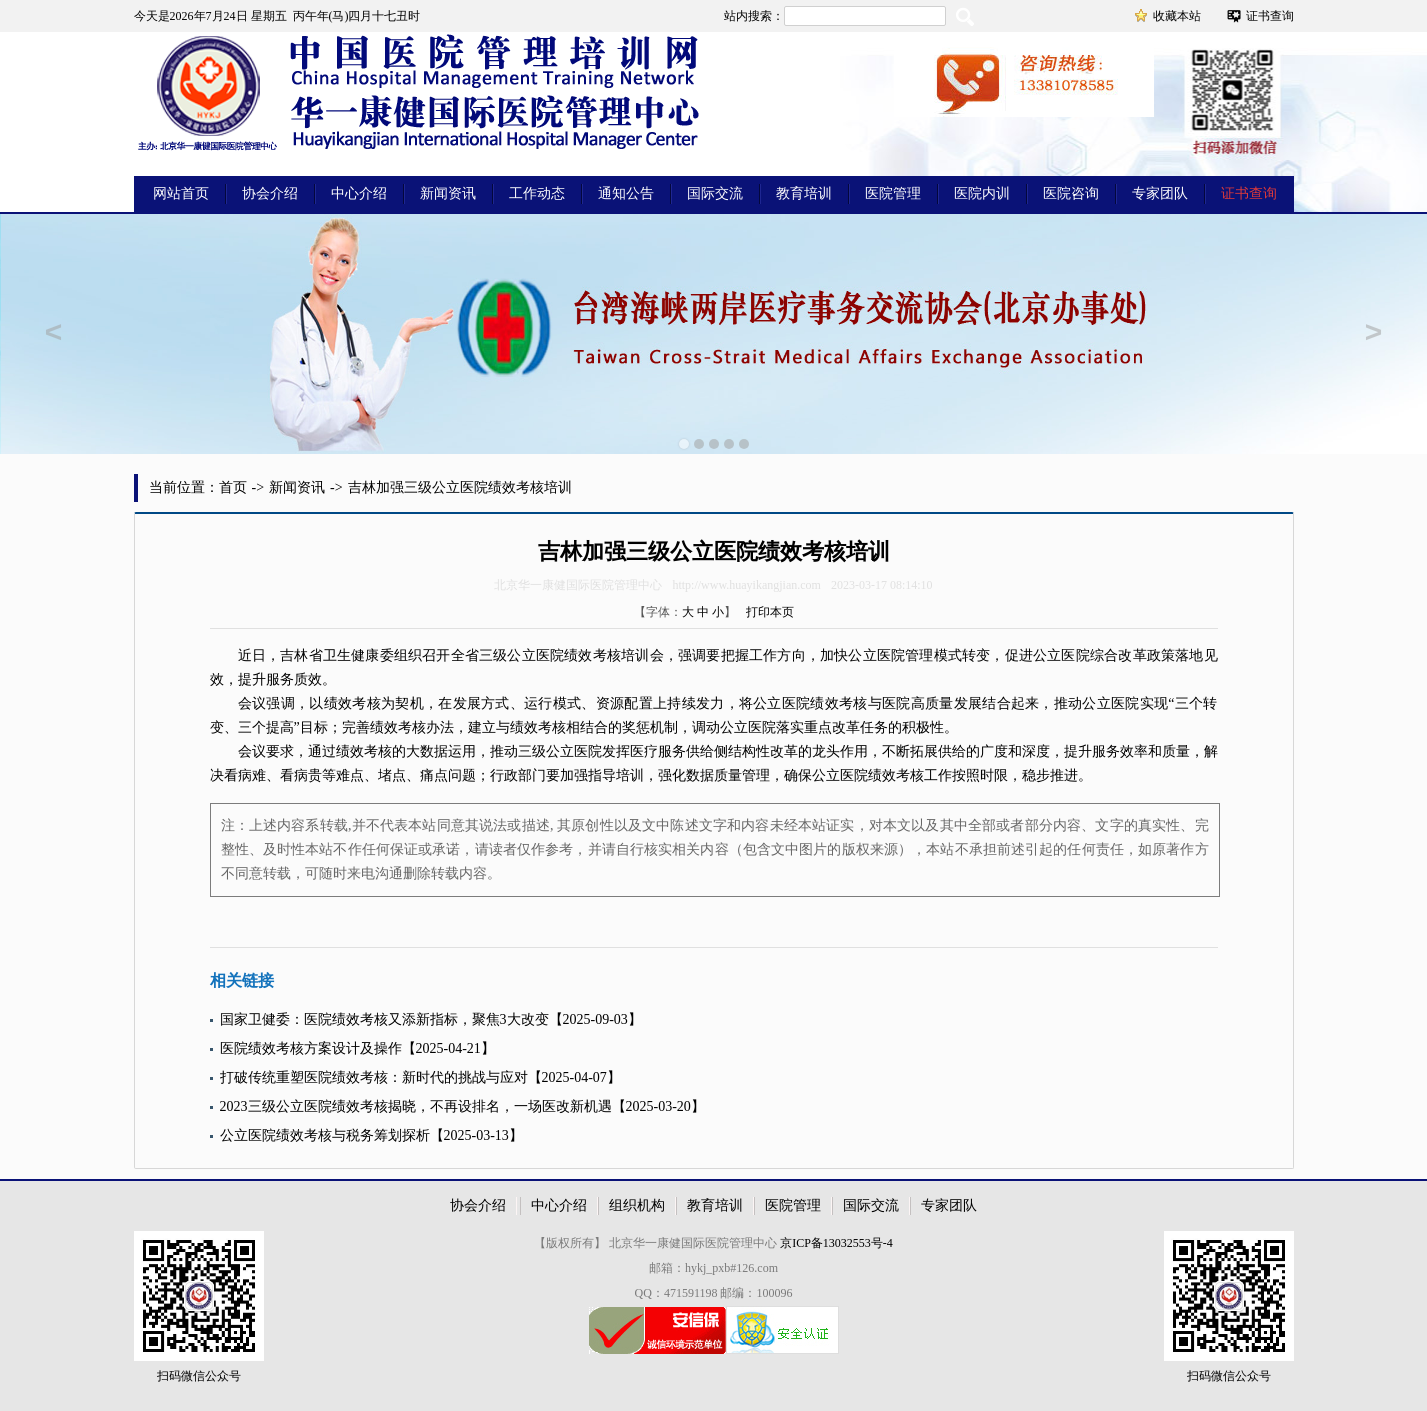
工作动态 (537, 193)
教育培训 (804, 193)
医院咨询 (1071, 193)
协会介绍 (270, 193)
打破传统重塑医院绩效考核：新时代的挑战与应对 (374, 1077)
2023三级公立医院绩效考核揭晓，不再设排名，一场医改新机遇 (416, 1106)
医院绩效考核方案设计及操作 (311, 1048)
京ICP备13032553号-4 (836, 1243)
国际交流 (715, 193)
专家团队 (1160, 193)
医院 (550, 655)
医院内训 (982, 193)
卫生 (337, 655)
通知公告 (626, 193)
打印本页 (770, 612)
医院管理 (893, 193)
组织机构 (637, 1205)
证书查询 (1270, 16)
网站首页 (181, 193)
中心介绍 (359, 193)
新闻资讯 (448, 193)
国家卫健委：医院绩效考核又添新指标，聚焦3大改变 (384, 1019)
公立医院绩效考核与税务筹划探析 (325, 1135)
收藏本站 (1177, 16)
